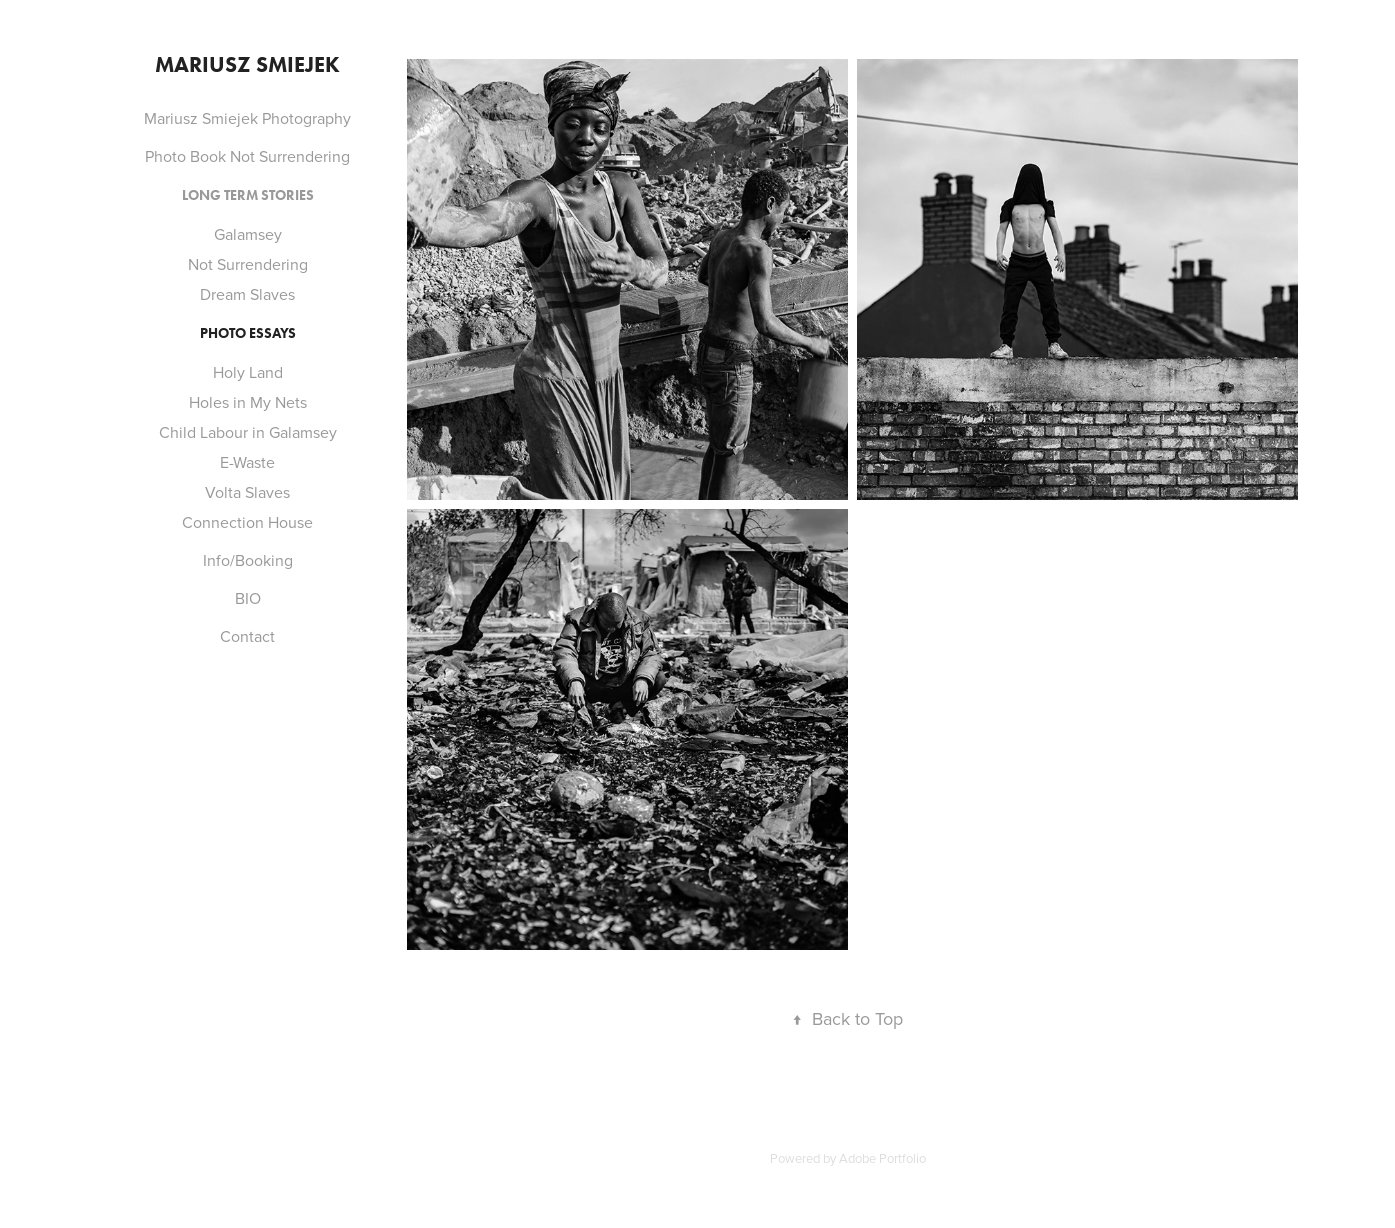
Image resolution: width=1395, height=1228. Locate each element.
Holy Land (248, 372)
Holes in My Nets (248, 402)
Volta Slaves (247, 492)
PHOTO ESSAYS (248, 333)
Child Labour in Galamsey (248, 432)
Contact (247, 636)
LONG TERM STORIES (248, 195)
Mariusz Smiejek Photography (247, 118)
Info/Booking (248, 560)
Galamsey (248, 234)
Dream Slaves (247, 294)
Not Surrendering (248, 264)
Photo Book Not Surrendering (247, 156)
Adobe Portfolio (882, 1158)
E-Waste (247, 462)
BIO (248, 598)
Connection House (247, 522)
